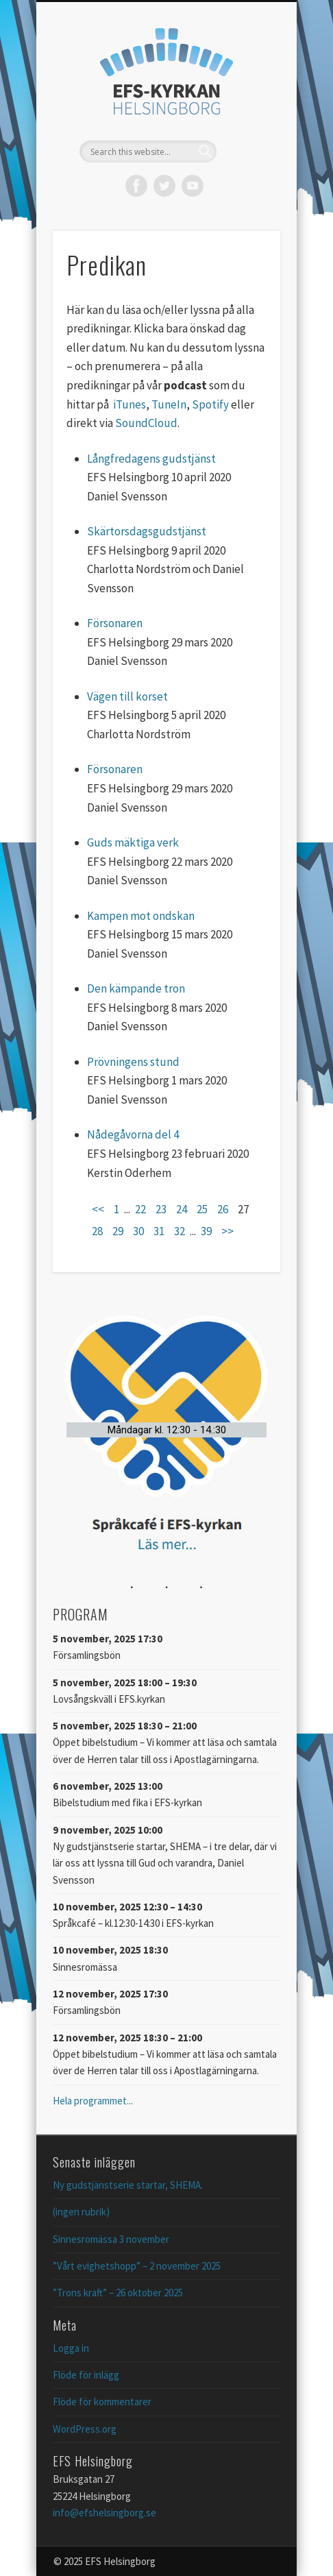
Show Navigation (246, 123)
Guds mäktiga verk (133, 842)
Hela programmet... (93, 2100)
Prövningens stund (133, 1061)
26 (222, 1209)
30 (138, 1231)
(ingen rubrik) (81, 2211)
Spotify (210, 404)
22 (140, 1209)
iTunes (129, 404)
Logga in (71, 2348)
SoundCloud (146, 422)
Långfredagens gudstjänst (151, 458)
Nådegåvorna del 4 (133, 1134)
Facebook (136, 186)
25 (202, 1209)
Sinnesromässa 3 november (111, 2239)
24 (181, 1209)
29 (117, 1231)
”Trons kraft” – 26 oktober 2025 (118, 2292)
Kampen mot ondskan (141, 915)
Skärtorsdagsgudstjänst (146, 531)
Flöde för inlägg (86, 2374)
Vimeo (193, 186)
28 (97, 1231)
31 (158, 1231)
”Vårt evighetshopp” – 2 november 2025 (137, 2265)
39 (206, 1231)
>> (227, 1231)
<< (98, 1209)
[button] (166, 1429)
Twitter (164, 186)
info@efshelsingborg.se (104, 2512)
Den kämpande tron (136, 988)
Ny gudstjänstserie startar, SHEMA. (128, 2184)
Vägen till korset (127, 696)
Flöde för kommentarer (102, 2401)
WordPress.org (84, 2428)
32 (179, 1231)
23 (161, 1209)
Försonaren (115, 623)
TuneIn (168, 404)
